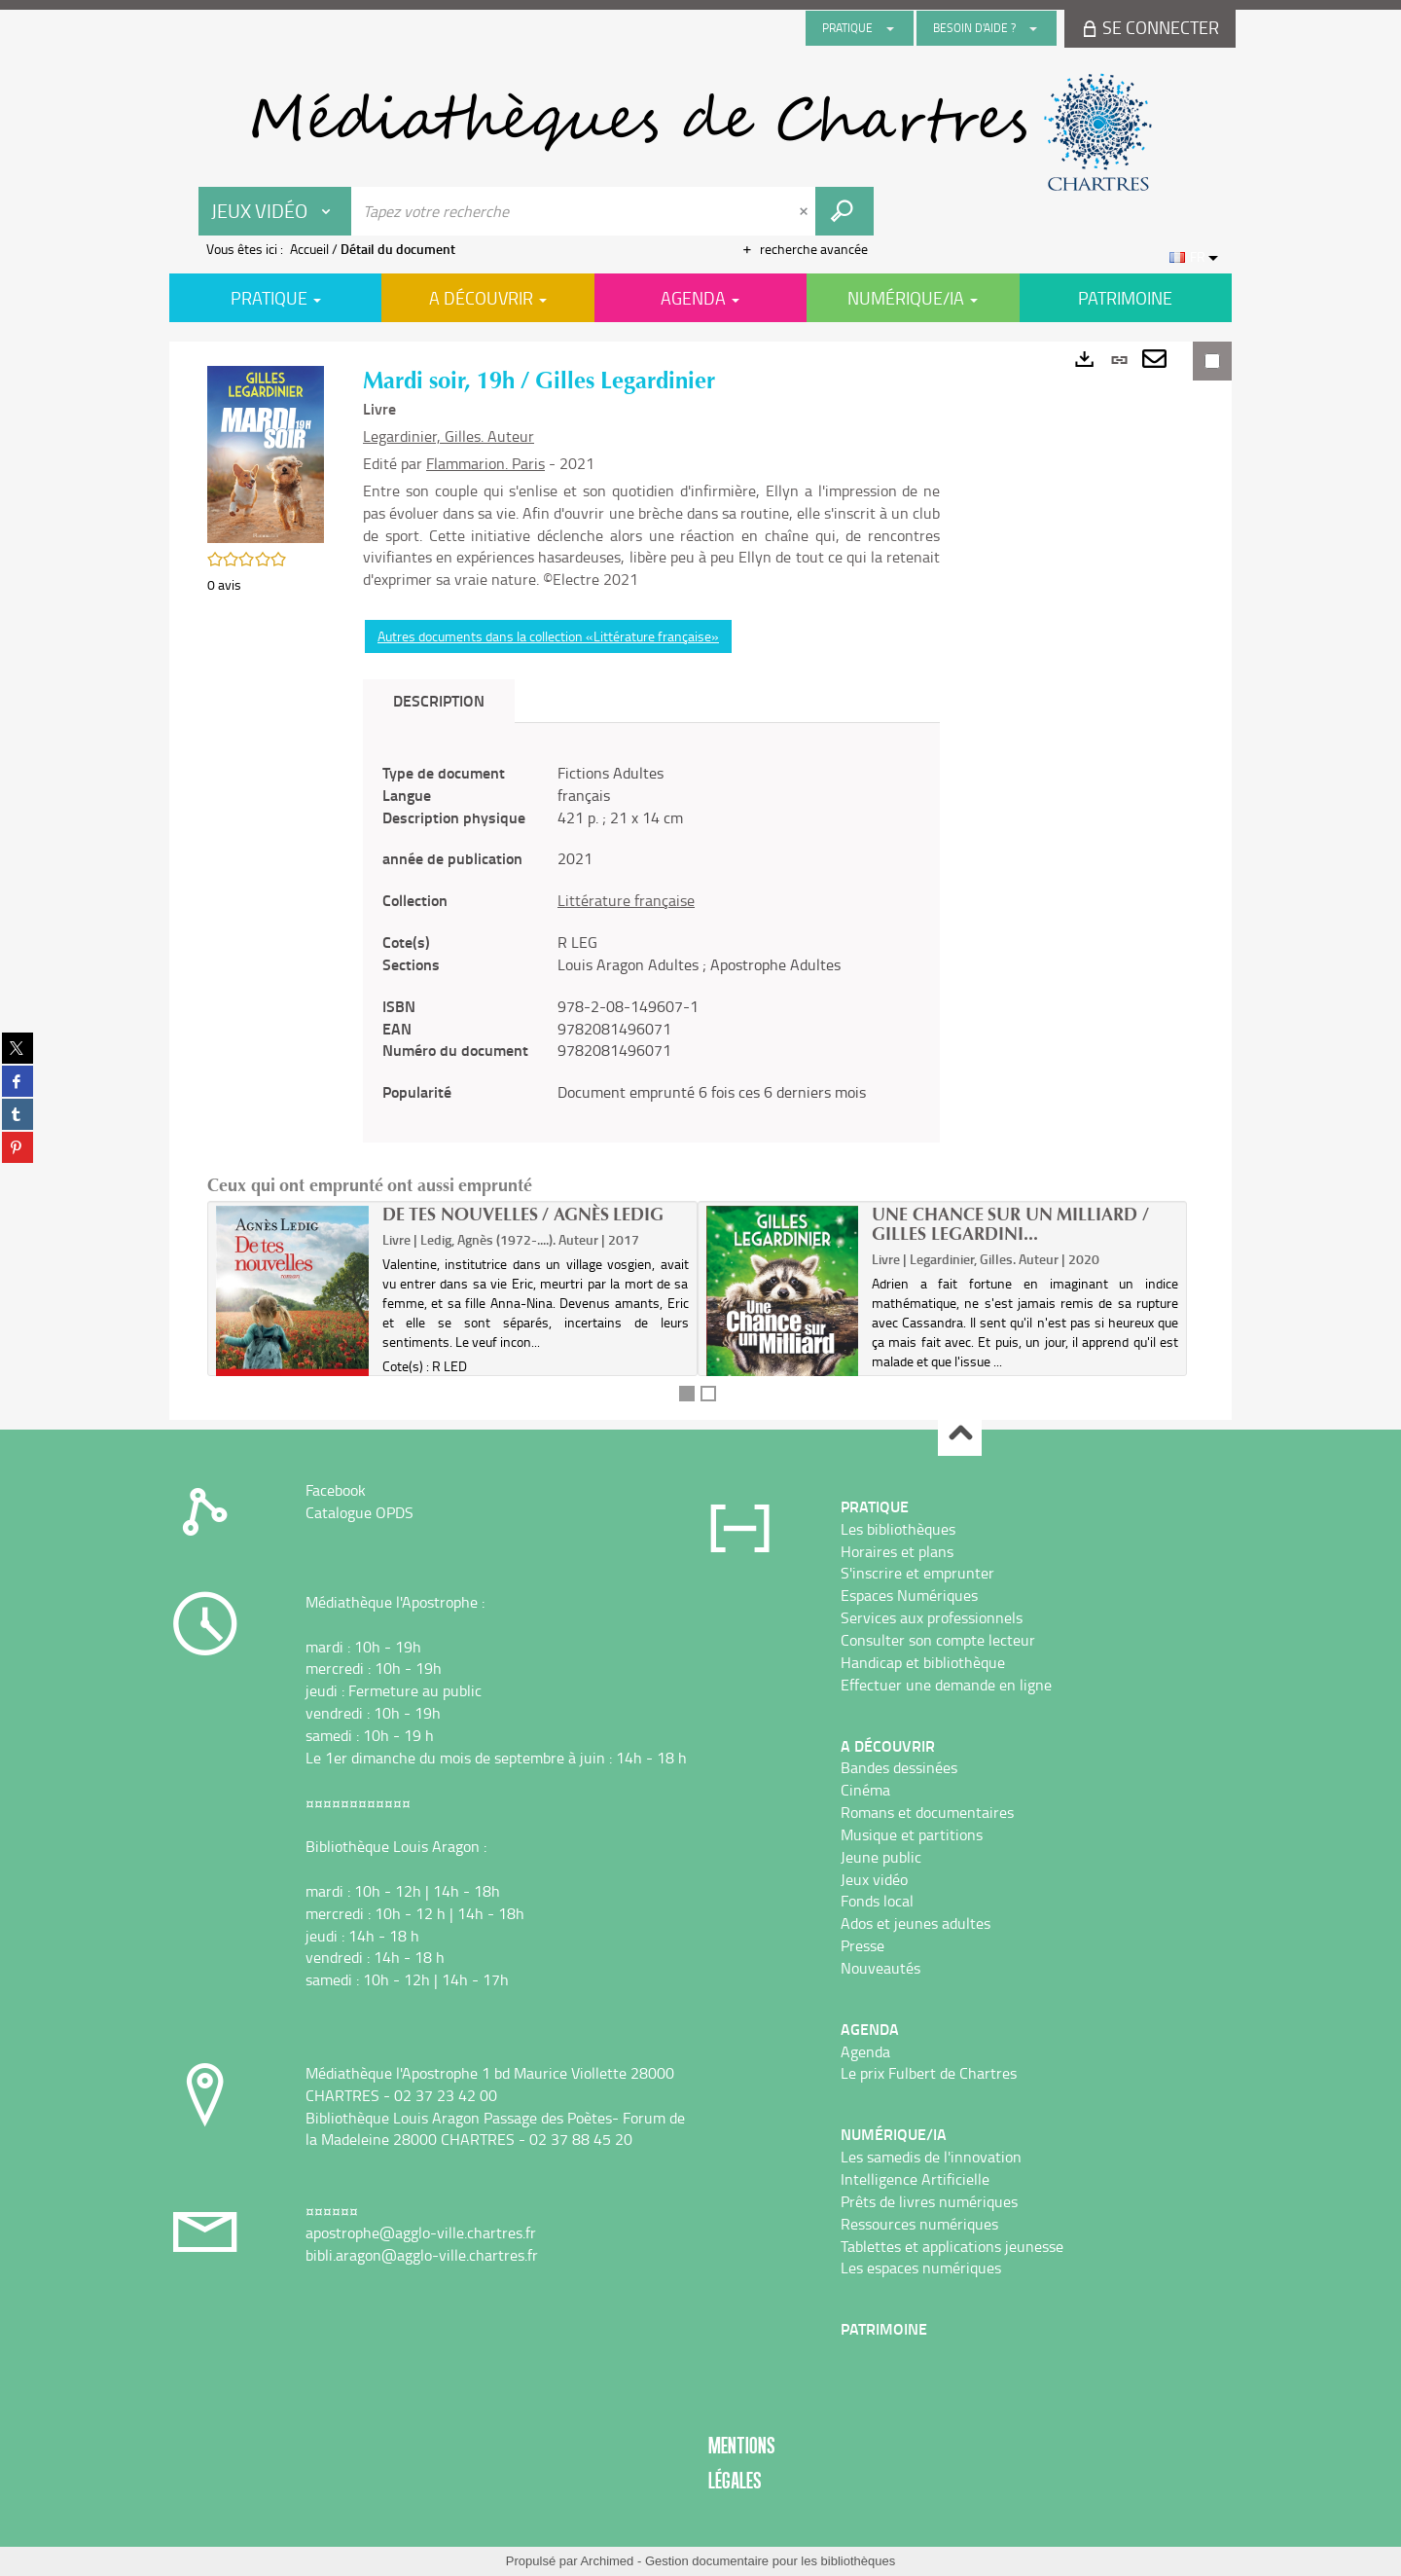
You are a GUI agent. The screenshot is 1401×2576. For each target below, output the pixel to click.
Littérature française (626, 900)
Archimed (606, 2561)
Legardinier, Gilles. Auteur (448, 436)
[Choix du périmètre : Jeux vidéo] (275, 211)
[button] (265, 453)
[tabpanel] (651, 933)
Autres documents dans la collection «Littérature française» (548, 636)
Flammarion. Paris (485, 463)
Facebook (335, 1490)
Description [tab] (439, 700)
